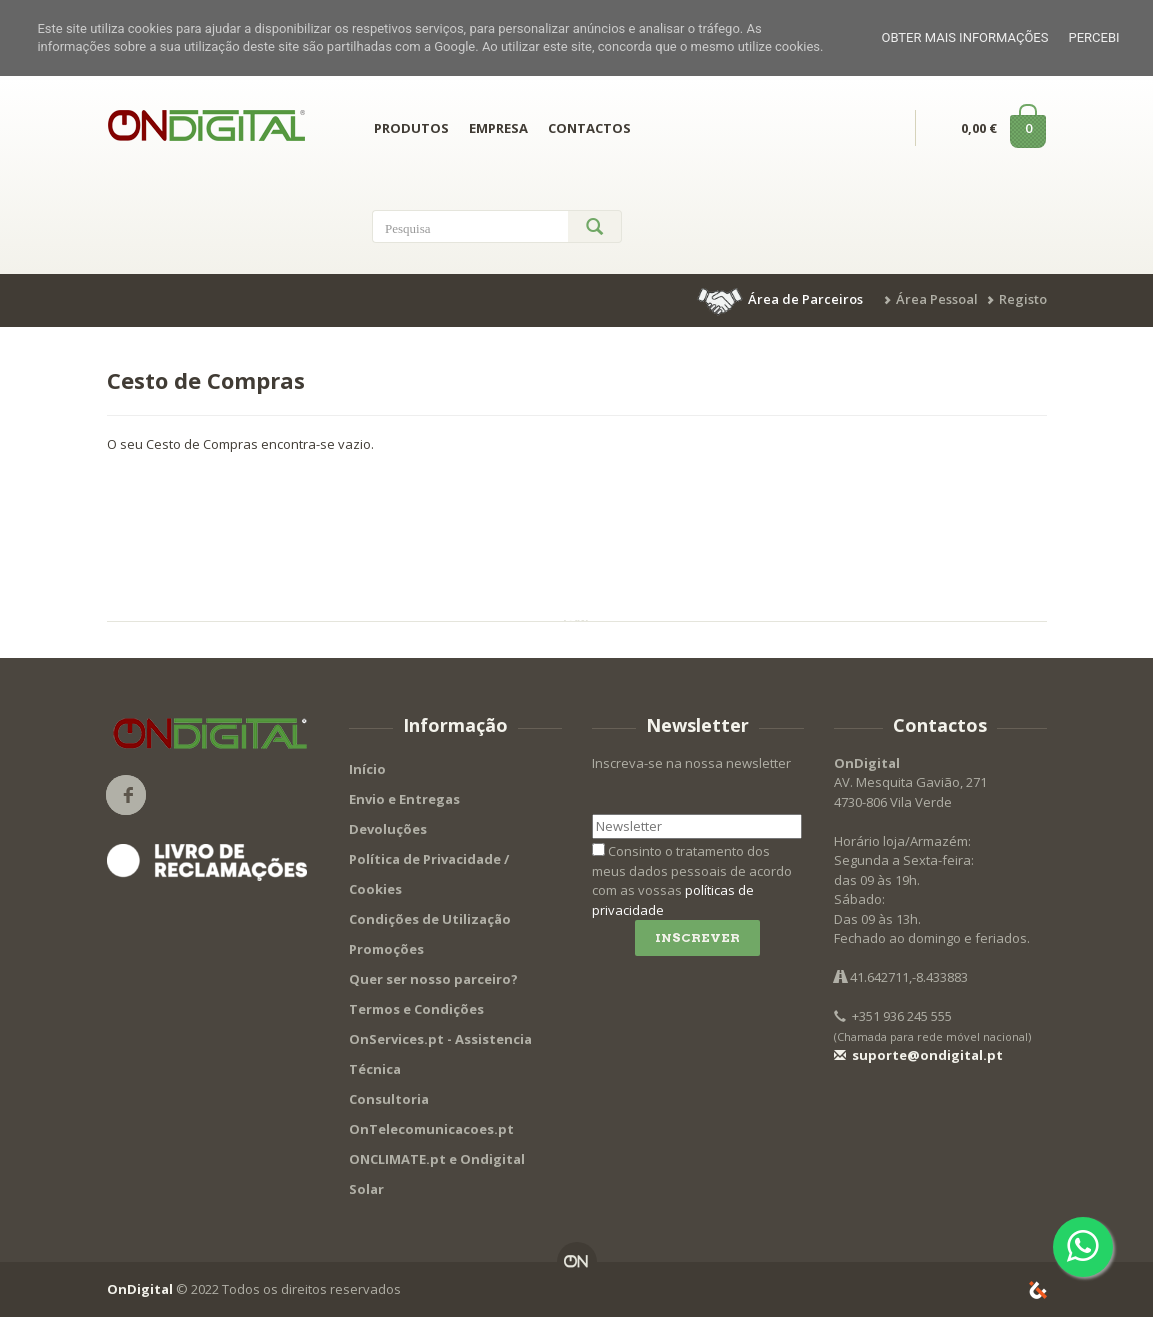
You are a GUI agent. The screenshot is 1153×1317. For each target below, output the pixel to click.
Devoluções (388, 829)
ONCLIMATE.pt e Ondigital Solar (437, 1174)
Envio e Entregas (404, 799)
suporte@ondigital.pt (918, 1055)
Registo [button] (1023, 299)
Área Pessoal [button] (937, 299)
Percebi (1093, 37)
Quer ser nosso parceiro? (433, 979)
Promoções (386, 949)
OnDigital (140, 1289)
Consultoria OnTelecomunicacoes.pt (431, 1114)
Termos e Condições (416, 1009)
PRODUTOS (411, 128)
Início (367, 769)
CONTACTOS (589, 128)
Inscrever (697, 937)
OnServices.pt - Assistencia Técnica (440, 1054)
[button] (782, 299)
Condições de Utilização (430, 919)
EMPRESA (498, 128)
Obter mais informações (964, 37)
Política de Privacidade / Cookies (429, 874)
